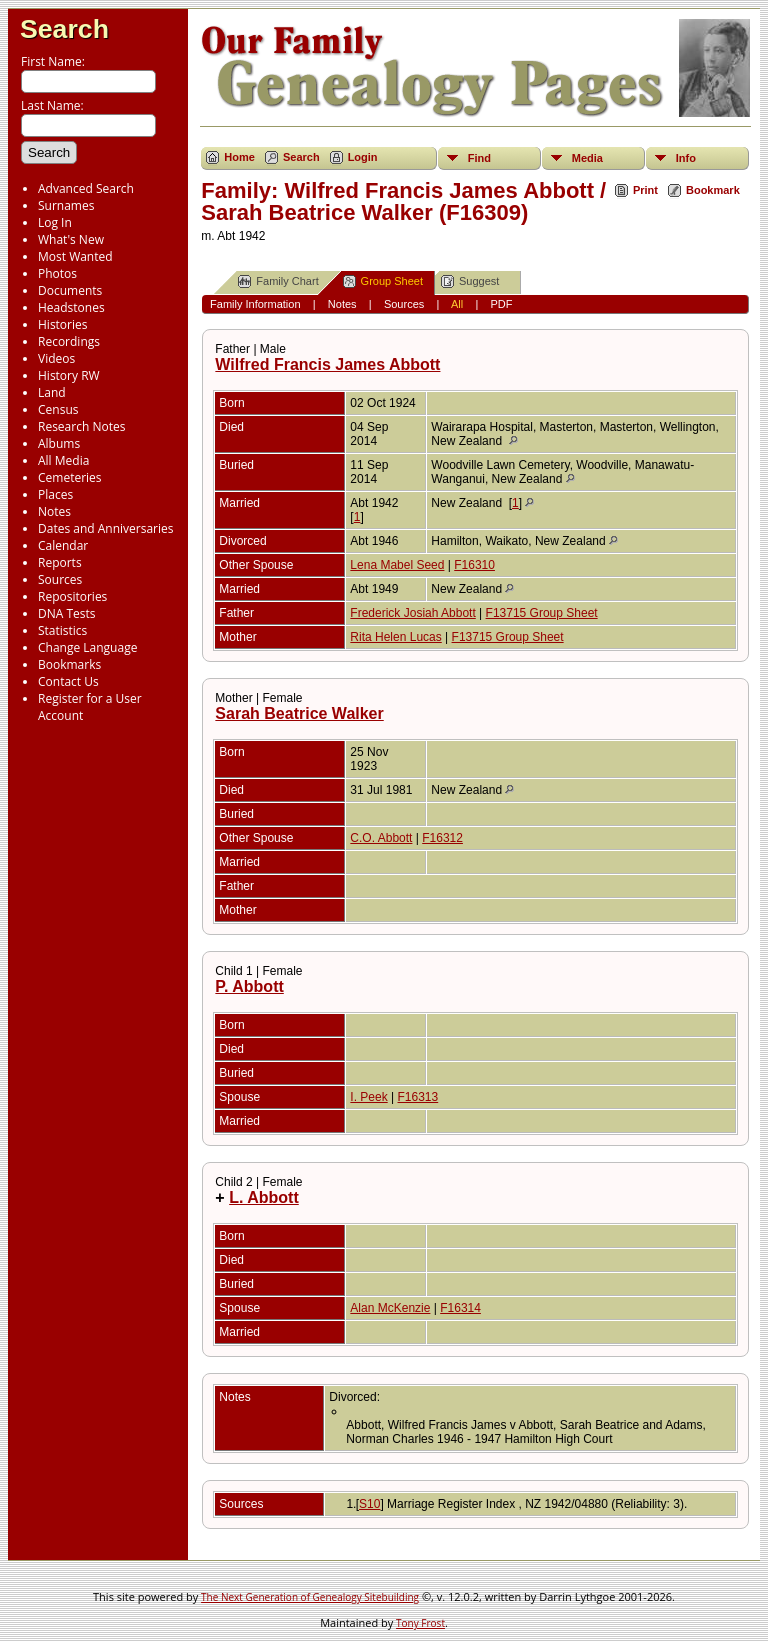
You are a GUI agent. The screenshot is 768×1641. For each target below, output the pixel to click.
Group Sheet (383, 281)
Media (587, 158)
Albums (59, 443)
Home (239, 157)
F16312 (442, 838)
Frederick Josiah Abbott (412, 613)
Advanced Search (86, 188)
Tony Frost (420, 1623)
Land (52, 392)
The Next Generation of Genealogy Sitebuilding (310, 1597)
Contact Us (68, 681)
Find (479, 158)
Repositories (72, 596)
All (457, 304)
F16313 (418, 1097)
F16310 (474, 565)
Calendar (63, 545)
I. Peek (368, 1097)
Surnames (66, 205)
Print (645, 190)
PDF (502, 304)
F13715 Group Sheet (542, 613)
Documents (70, 290)
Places (55, 494)
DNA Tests (67, 613)
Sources (60, 579)
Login (363, 157)
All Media (63, 460)
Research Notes (81, 426)
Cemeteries (70, 477)
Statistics (62, 630)
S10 (369, 1504)
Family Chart (278, 281)
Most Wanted (75, 256)
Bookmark (713, 190)
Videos (56, 358)
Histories (62, 324)
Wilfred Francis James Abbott (327, 364)
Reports (60, 562)
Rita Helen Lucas (395, 637)
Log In (55, 222)
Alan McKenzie (390, 1308)
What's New (71, 239)
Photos (57, 273)
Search (64, 29)
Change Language (87, 647)
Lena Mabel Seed (397, 565)
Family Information (255, 304)
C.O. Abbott (381, 838)
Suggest (470, 281)
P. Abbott (249, 986)
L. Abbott (264, 1197)
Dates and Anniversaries (105, 528)
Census (58, 409)
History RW (69, 375)
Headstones (71, 307)
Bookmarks (69, 664)
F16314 (460, 1308)
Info (686, 158)
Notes (54, 511)
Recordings (69, 341)
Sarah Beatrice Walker (299, 713)
